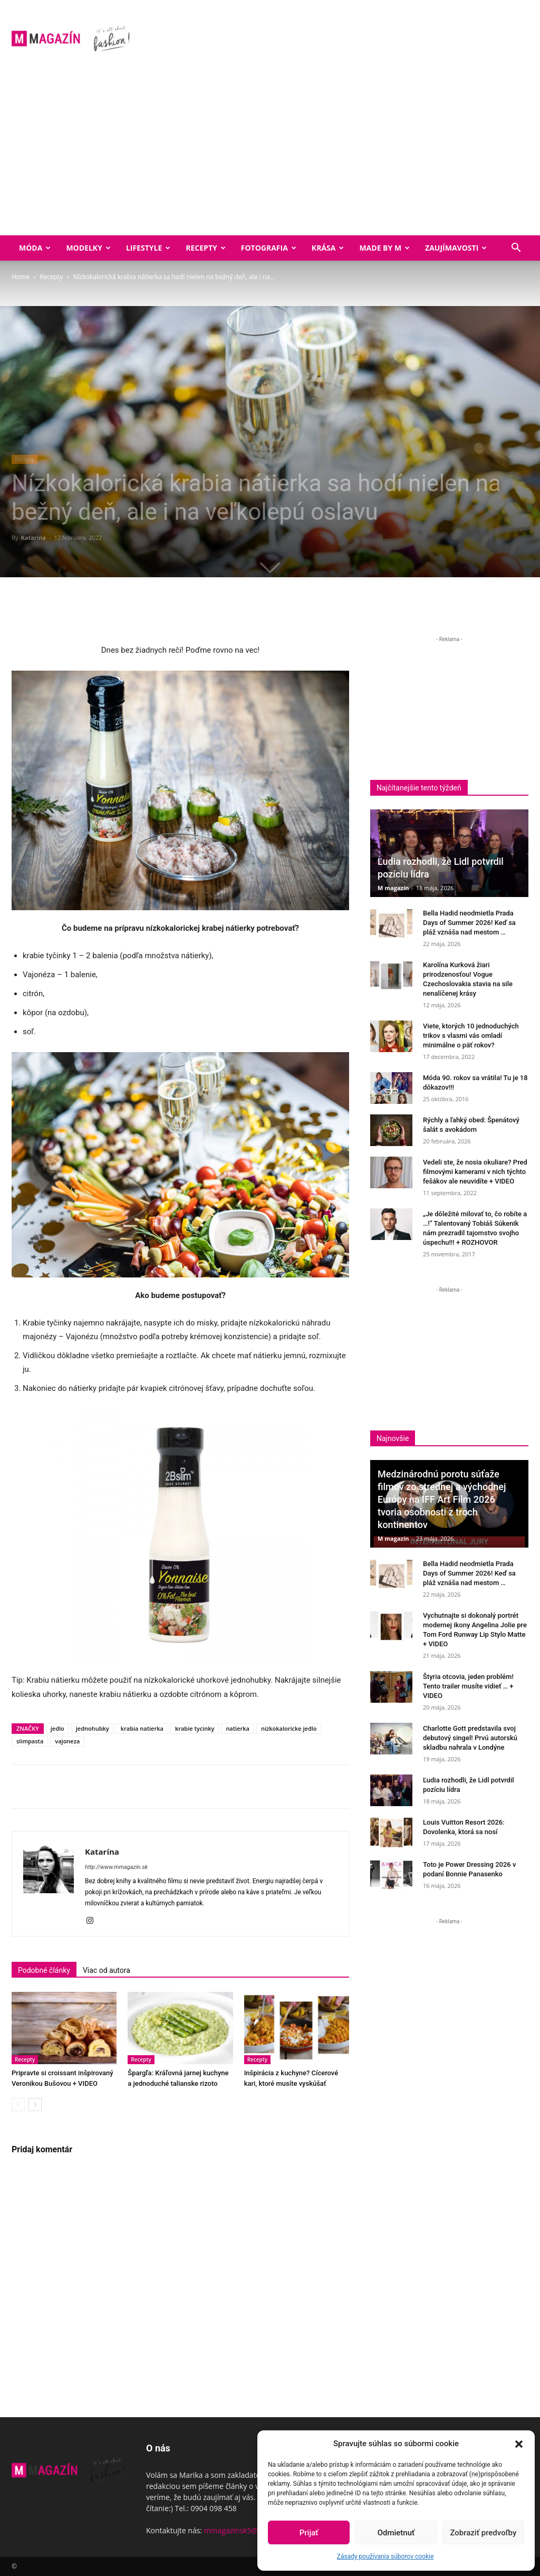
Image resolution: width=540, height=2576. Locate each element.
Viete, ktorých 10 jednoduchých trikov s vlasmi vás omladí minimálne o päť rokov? (471, 1035)
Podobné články (44, 1970)
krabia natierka (142, 1728)
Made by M (384, 248)
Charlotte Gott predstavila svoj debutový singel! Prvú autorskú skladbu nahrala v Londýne (470, 1737)
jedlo (57, 1728)
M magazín (393, 888)
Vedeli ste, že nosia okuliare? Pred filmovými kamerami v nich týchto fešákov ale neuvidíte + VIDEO (475, 1171)
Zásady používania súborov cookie (385, 2556)
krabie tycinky (194, 1728)
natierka (237, 1728)
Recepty (205, 248)
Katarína (33, 537)
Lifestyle (148, 248)
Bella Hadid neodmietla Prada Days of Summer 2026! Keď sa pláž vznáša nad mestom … (469, 922)
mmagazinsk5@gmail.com (249, 2530)
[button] (519, 2444)
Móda (35, 248)
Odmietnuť (396, 2532)
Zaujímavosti (456, 248)
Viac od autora (106, 1970)
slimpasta (29, 1741)
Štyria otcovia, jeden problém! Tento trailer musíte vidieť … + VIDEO (468, 1686)
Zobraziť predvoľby (483, 2532)
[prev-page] (18, 2104)
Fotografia (268, 248)
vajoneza (67, 1741)
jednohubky (92, 1728)
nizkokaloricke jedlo (289, 1728)
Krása (328, 248)
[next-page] (35, 2104)
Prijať (309, 2532)
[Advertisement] (270, 156)
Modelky (88, 248)
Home (21, 276)
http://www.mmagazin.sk (116, 1867)
